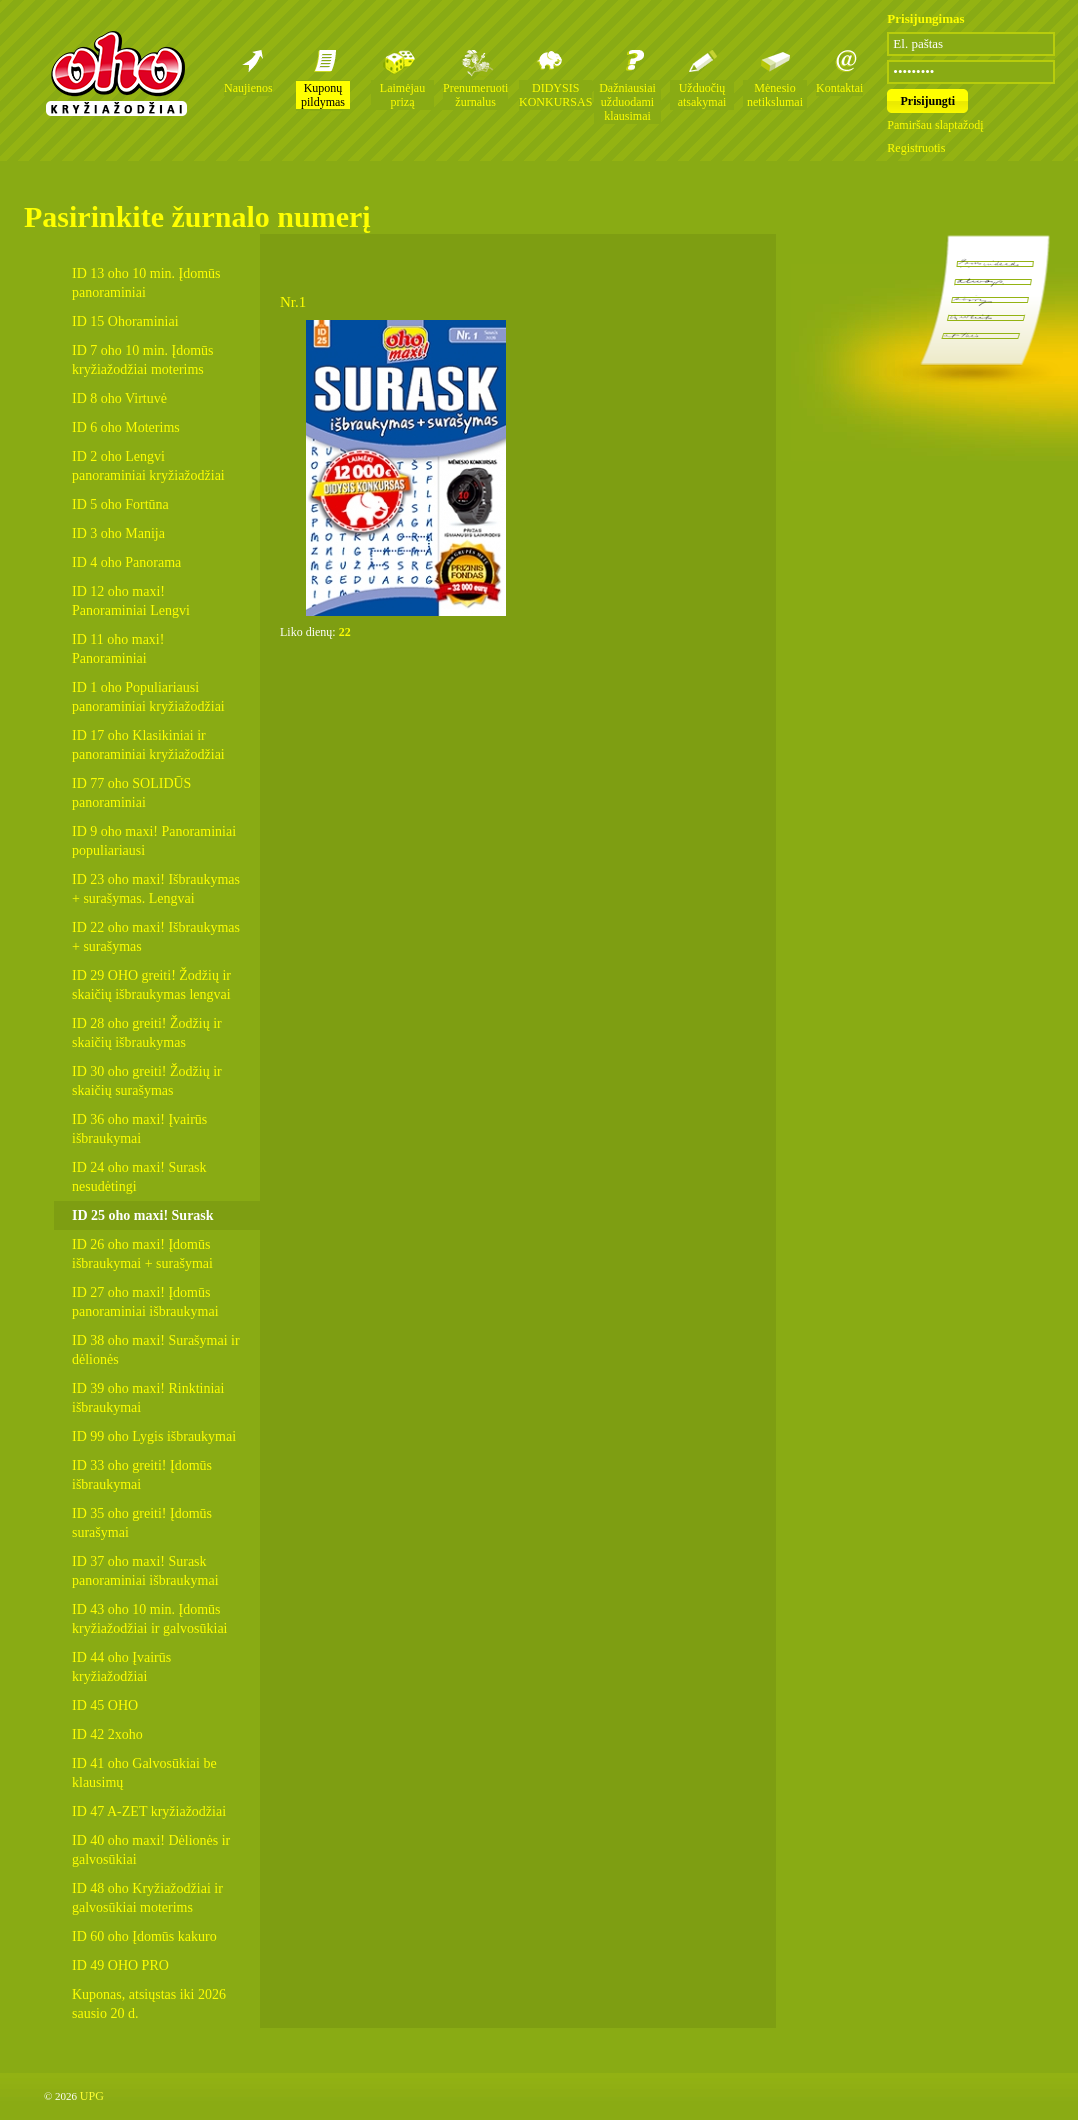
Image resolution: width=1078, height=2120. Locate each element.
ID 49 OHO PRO (120, 1965)
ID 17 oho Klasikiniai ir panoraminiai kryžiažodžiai (148, 745)
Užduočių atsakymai (702, 95)
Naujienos (248, 88)
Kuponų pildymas (323, 95)
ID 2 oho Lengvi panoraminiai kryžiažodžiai (148, 466)
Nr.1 (293, 302)
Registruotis (916, 148)
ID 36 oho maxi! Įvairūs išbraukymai (139, 1129)
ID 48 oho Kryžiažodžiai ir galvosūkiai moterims (147, 1898)
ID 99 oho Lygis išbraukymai (154, 1436)
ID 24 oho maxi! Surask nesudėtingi (139, 1177)
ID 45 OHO (105, 1705)
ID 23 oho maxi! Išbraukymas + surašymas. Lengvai (156, 889)
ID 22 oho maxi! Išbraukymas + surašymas (156, 937)
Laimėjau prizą (402, 95)
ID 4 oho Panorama (126, 562)
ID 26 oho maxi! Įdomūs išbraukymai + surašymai (142, 1254)
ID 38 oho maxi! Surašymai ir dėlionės (156, 1350)
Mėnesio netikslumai (775, 95)
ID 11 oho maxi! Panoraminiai (118, 649)
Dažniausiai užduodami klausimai (627, 102)
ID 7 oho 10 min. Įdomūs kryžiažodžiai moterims (143, 360)
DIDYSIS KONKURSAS (555, 95)
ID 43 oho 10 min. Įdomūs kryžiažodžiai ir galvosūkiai (150, 1619)
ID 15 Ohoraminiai (125, 321)
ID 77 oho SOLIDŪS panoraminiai (131, 793)
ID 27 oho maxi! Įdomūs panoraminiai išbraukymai (145, 1302)
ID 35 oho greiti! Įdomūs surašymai (142, 1523)
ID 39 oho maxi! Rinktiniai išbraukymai (148, 1398)
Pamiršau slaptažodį (935, 125)
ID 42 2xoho (107, 1734)
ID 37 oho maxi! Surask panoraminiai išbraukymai (145, 1571)
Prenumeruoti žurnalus (475, 95)
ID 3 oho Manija (118, 533)
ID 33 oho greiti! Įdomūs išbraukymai (142, 1475)
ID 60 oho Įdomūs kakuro (144, 1936)
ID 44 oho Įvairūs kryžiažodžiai (121, 1667)
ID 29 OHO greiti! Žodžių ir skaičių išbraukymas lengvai (151, 985)
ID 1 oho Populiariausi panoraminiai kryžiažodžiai (148, 697)
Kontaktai (839, 88)
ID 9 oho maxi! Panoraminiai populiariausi (154, 841)
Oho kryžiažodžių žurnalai (116, 73)
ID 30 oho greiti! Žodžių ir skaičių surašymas (147, 1081)
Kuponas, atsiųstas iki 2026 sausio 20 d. (149, 2004)
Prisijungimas (925, 18)
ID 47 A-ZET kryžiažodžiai (149, 1811)
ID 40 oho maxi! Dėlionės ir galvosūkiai (151, 1850)
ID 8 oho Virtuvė (119, 398)
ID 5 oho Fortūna (120, 504)
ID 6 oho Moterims (126, 427)
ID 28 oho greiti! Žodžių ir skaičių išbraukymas (147, 1033)
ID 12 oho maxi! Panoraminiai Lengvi (131, 601)
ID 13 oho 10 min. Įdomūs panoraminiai (146, 283)
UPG (92, 2096)
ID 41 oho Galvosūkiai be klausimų (144, 1773)
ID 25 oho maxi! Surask (143, 1215)
